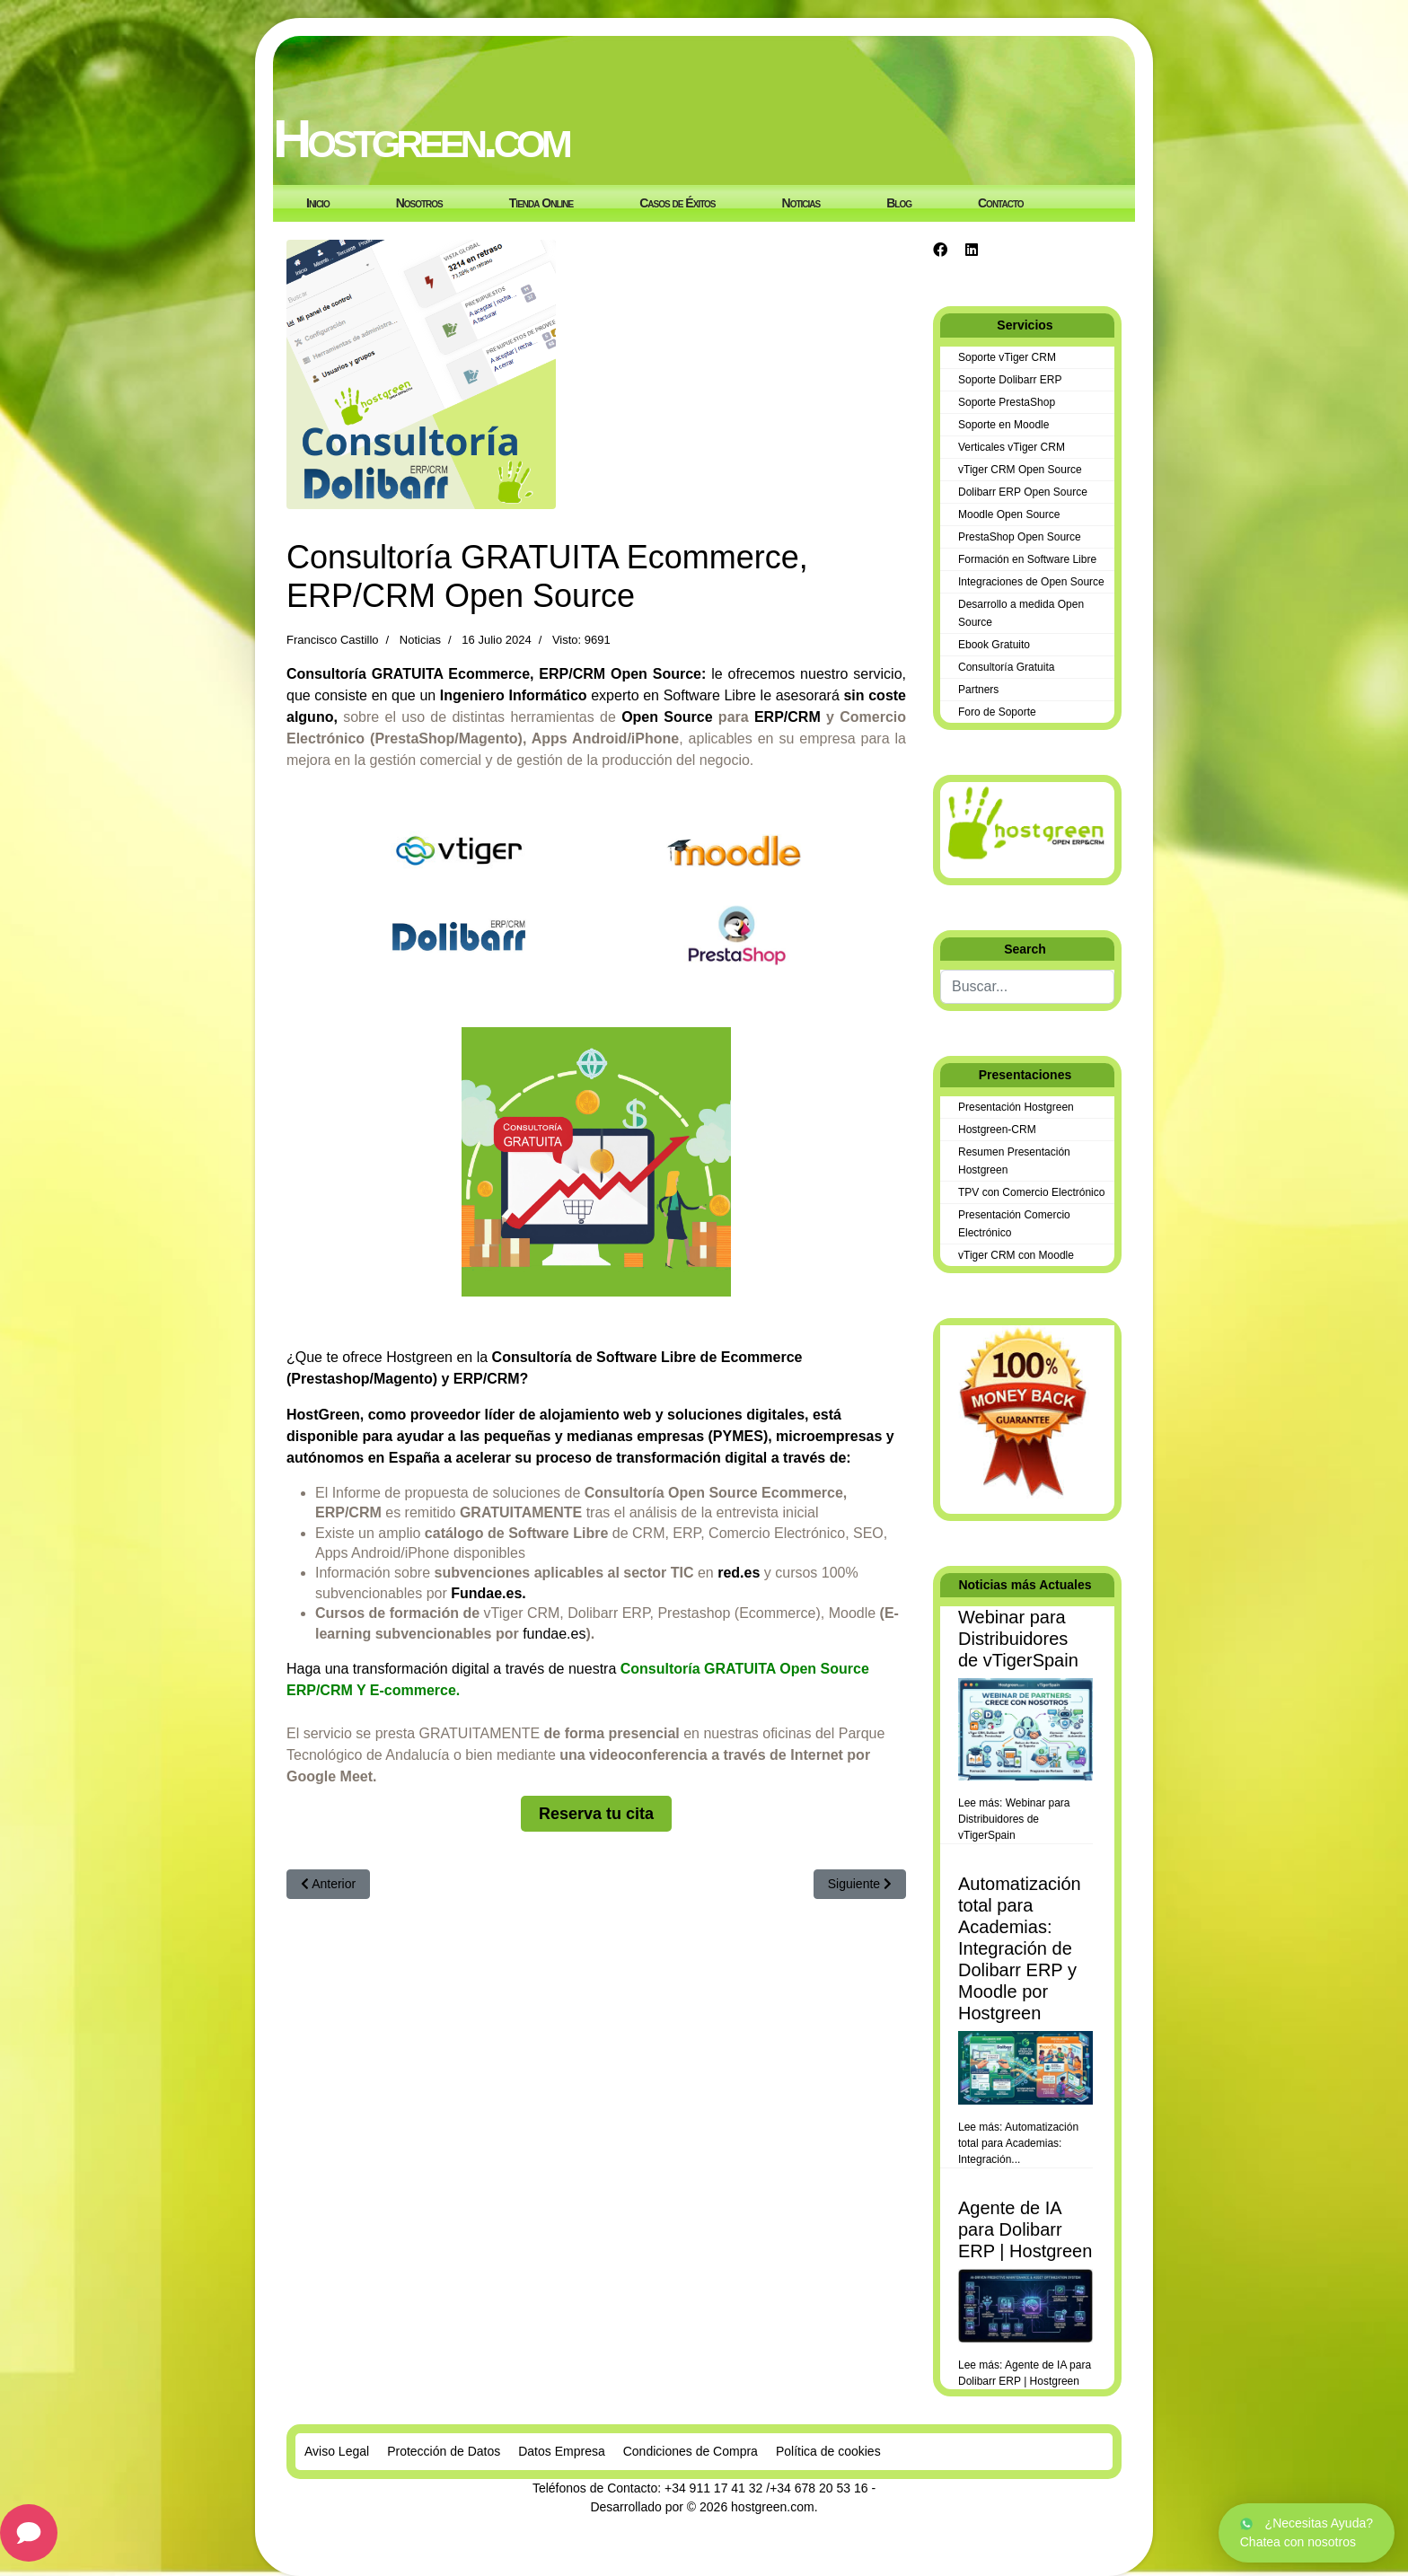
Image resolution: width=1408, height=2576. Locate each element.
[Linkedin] (971, 250)
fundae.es (554, 1633)
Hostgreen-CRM (997, 1129)
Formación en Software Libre (1027, 559)
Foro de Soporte (997, 712)
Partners (978, 689)
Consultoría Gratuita (1006, 667)
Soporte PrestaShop (1006, 402)
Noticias (420, 639)
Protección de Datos (443, 2451)
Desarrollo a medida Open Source (1021, 613)
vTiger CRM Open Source (1020, 469)
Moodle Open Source (1009, 514)
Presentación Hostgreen (1016, 1107)
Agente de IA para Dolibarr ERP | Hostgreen (1025, 2229)
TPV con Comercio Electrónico (1031, 1192)
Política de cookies (828, 2451)
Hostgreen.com (420, 139)
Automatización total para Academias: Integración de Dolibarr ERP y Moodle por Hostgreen (1019, 1948)
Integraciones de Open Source (1031, 582)
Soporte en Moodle (1003, 424)
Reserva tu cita (596, 1814)
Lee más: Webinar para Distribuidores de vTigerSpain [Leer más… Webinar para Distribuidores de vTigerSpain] (1014, 1819)
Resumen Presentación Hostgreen (1014, 1161)
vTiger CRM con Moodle (1016, 1255)
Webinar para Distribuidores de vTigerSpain (1018, 1638)
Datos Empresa (561, 2451)
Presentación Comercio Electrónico (1014, 1224)
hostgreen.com (772, 2507)
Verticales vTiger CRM (1011, 447)
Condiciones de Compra (690, 2451)
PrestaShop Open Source (1019, 537)
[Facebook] (940, 250)
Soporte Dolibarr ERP (1009, 380)
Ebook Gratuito (994, 644)
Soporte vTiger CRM (1007, 357)
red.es (738, 1572)
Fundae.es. (488, 1593)
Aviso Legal (336, 2451)
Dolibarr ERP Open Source (1022, 492)
